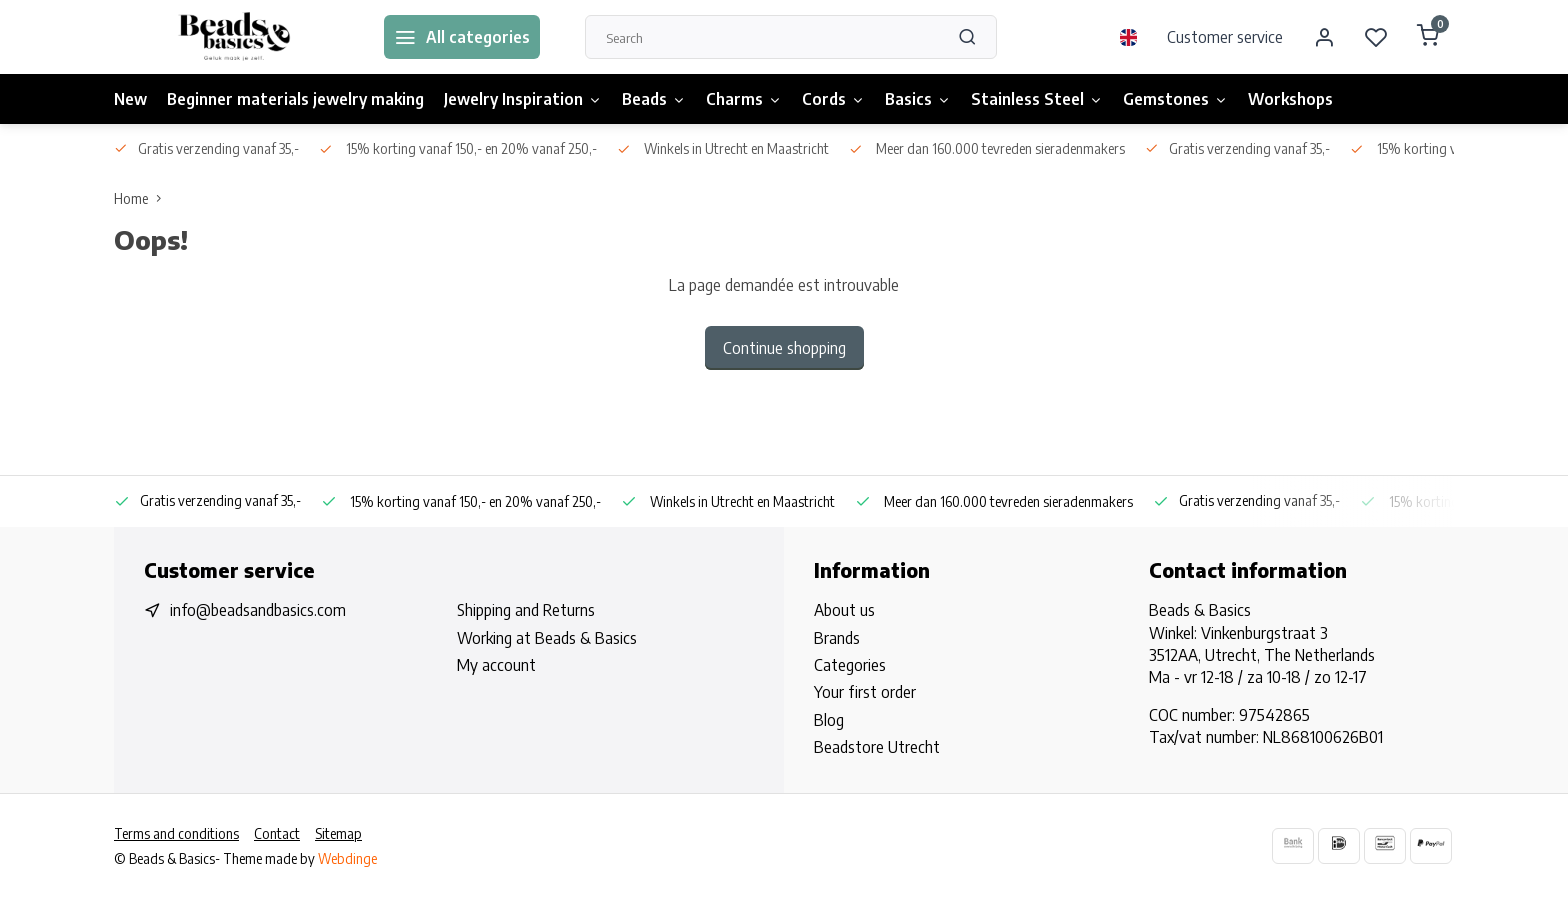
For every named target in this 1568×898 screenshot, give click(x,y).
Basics (918, 99)
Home (142, 198)
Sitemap (338, 833)
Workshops (1290, 99)
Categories (850, 665)
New (130, 99)
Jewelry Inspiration (523, 99)
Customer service (1225, 37)
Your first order (865, 692)
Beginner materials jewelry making (295, 99)
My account (496, 665)
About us (844, 610)
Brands (837, 638)
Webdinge (347, 858)
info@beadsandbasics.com (258, 610)
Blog (829, 720)
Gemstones (1175, 99)
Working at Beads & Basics (547, 638)
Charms (744, 99)
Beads (654, 99)
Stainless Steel (1037, 99)
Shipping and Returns (526, 610)
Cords (833, 99)
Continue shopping (784, 348)
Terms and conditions (176, 833)
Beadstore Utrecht (877, 747)
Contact (277, 833)
